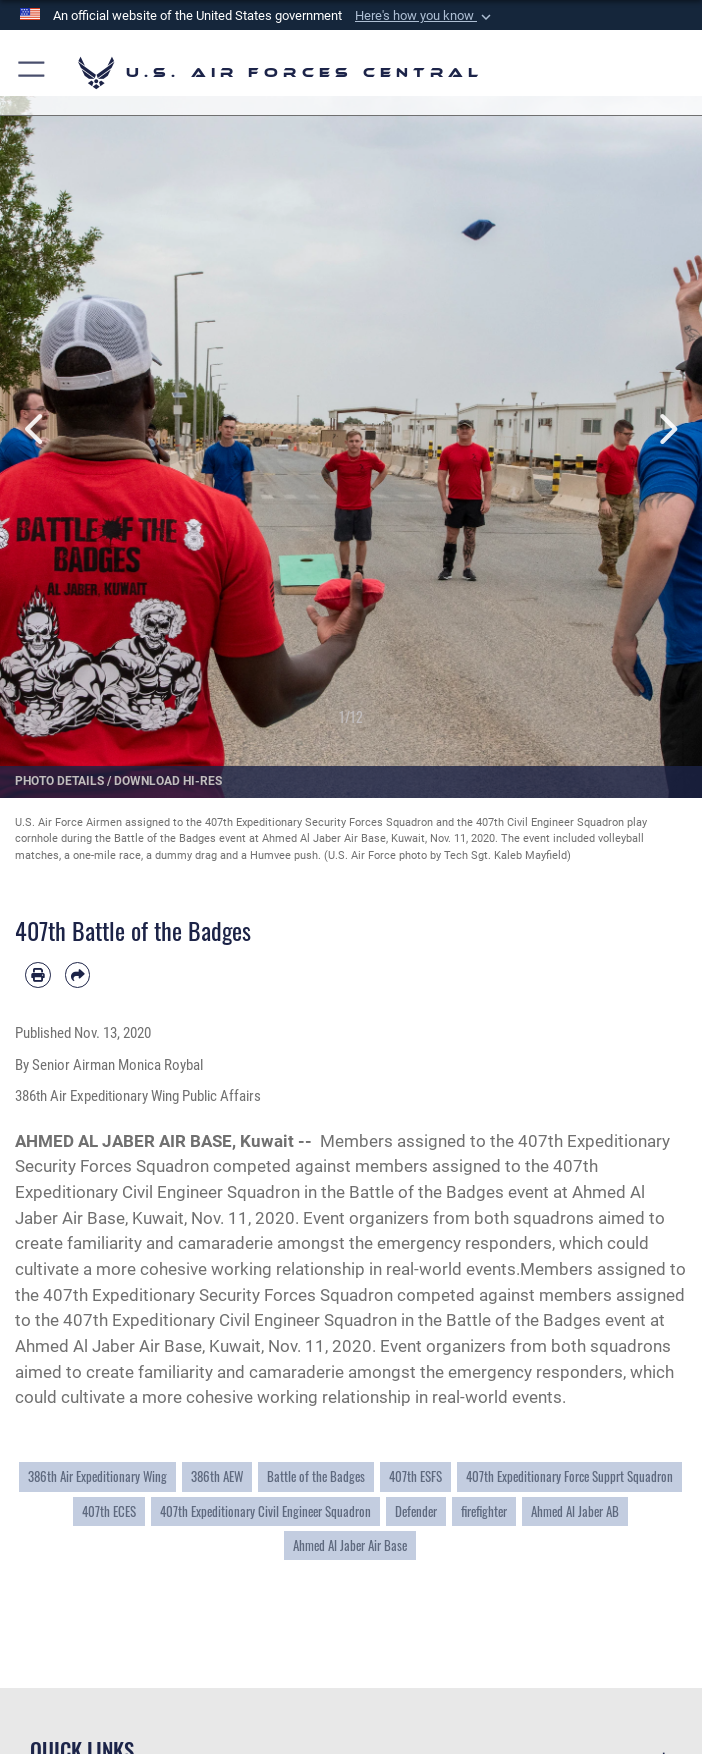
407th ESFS (415, 1476)
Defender (416, 1511)
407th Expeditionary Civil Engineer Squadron (265, 1511)
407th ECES (109, 1511)
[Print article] (38, 975)
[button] (425, 16)
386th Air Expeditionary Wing (97, 1476)
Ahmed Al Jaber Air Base (350, 1545)
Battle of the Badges (316, 1476)
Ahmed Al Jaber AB (575, 1511)
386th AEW (217, 1476)
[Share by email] (78, 975)
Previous (35, 429)
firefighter (484, 1511)
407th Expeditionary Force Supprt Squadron (569, 1476)
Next (667, 429)
